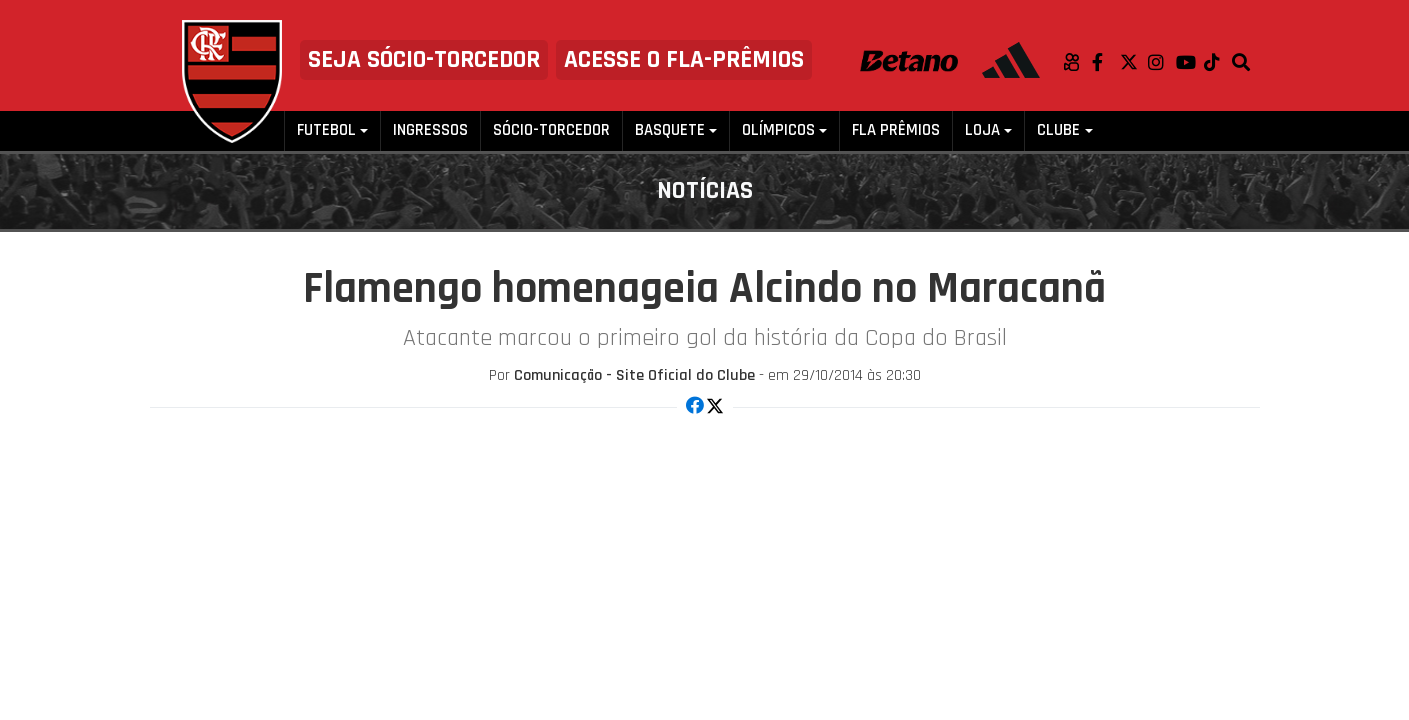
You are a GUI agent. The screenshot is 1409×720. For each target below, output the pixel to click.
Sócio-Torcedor (551, 130)
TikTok (1218, 62)
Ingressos (430, 130)
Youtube (1190, 62)
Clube (1058, 130)
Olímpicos (778, 130)
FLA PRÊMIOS (896, 130)
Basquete (670, 130)
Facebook (1106, 62)
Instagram (1162, 62)
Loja (982, 130)
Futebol (326, 130)
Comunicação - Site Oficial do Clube (634, 375)
